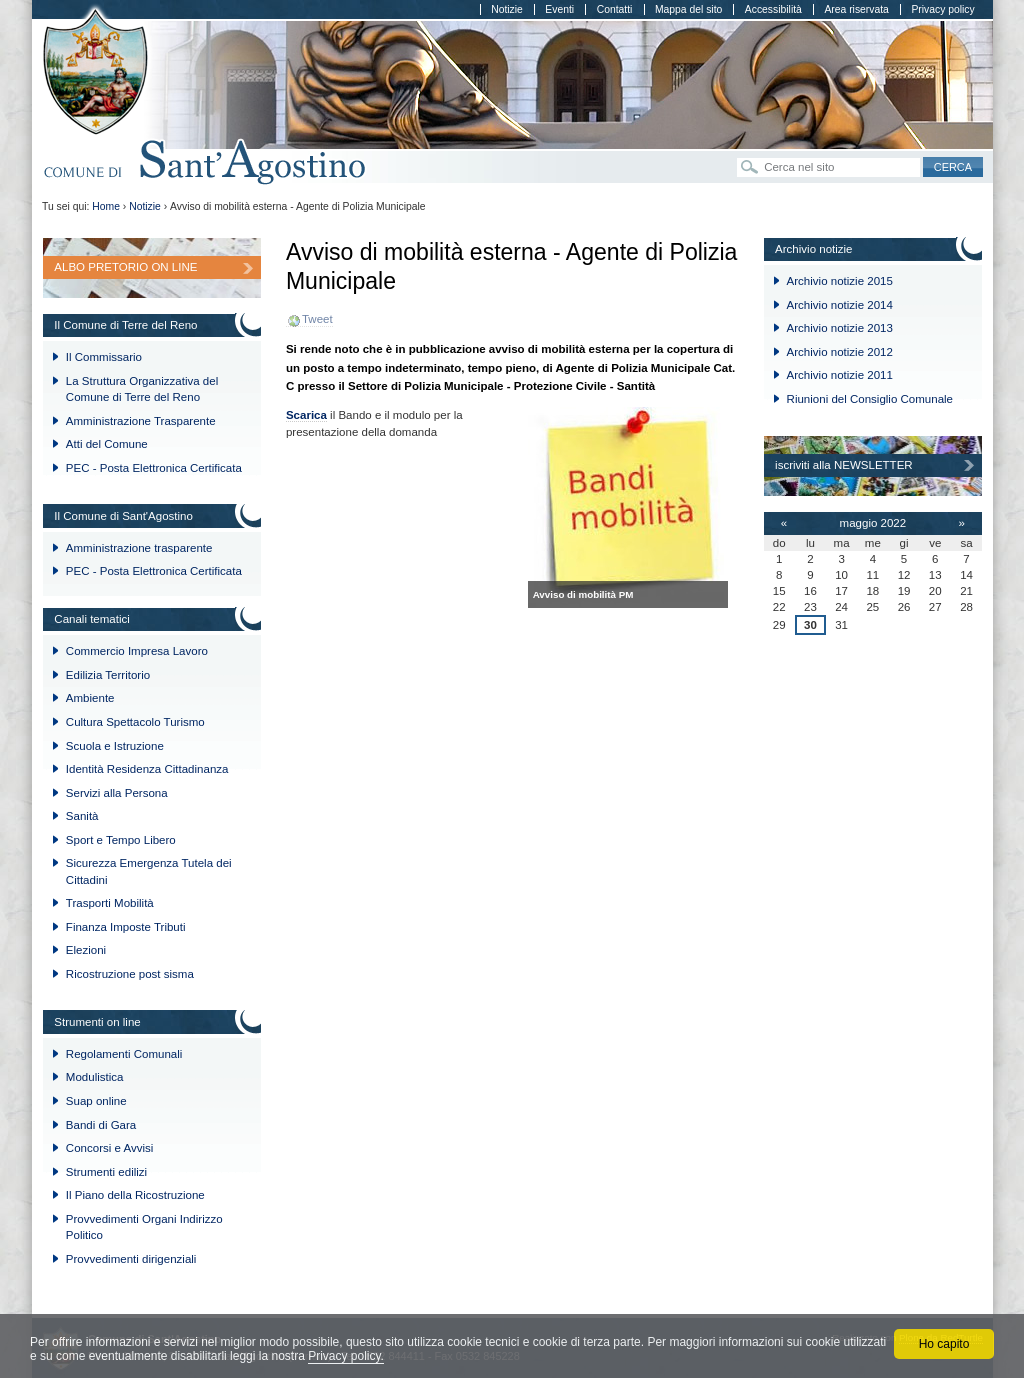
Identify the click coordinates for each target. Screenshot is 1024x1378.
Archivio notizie (813, 249)
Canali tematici (92, 619)
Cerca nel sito (736, 156)
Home (106, 206)
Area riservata (856, 9)
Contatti (615, 9)
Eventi (559, 9)
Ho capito (944, 1344)
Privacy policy (942, 9)
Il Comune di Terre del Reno (125, 325)
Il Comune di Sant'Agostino (123, 516)
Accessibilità (773, 9)
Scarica (306, 415)
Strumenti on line (97, 1022)
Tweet (317, 319)
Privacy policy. (346, 1356)
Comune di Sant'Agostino (205, 162)
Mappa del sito (688, 9)
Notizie (507, 9)
